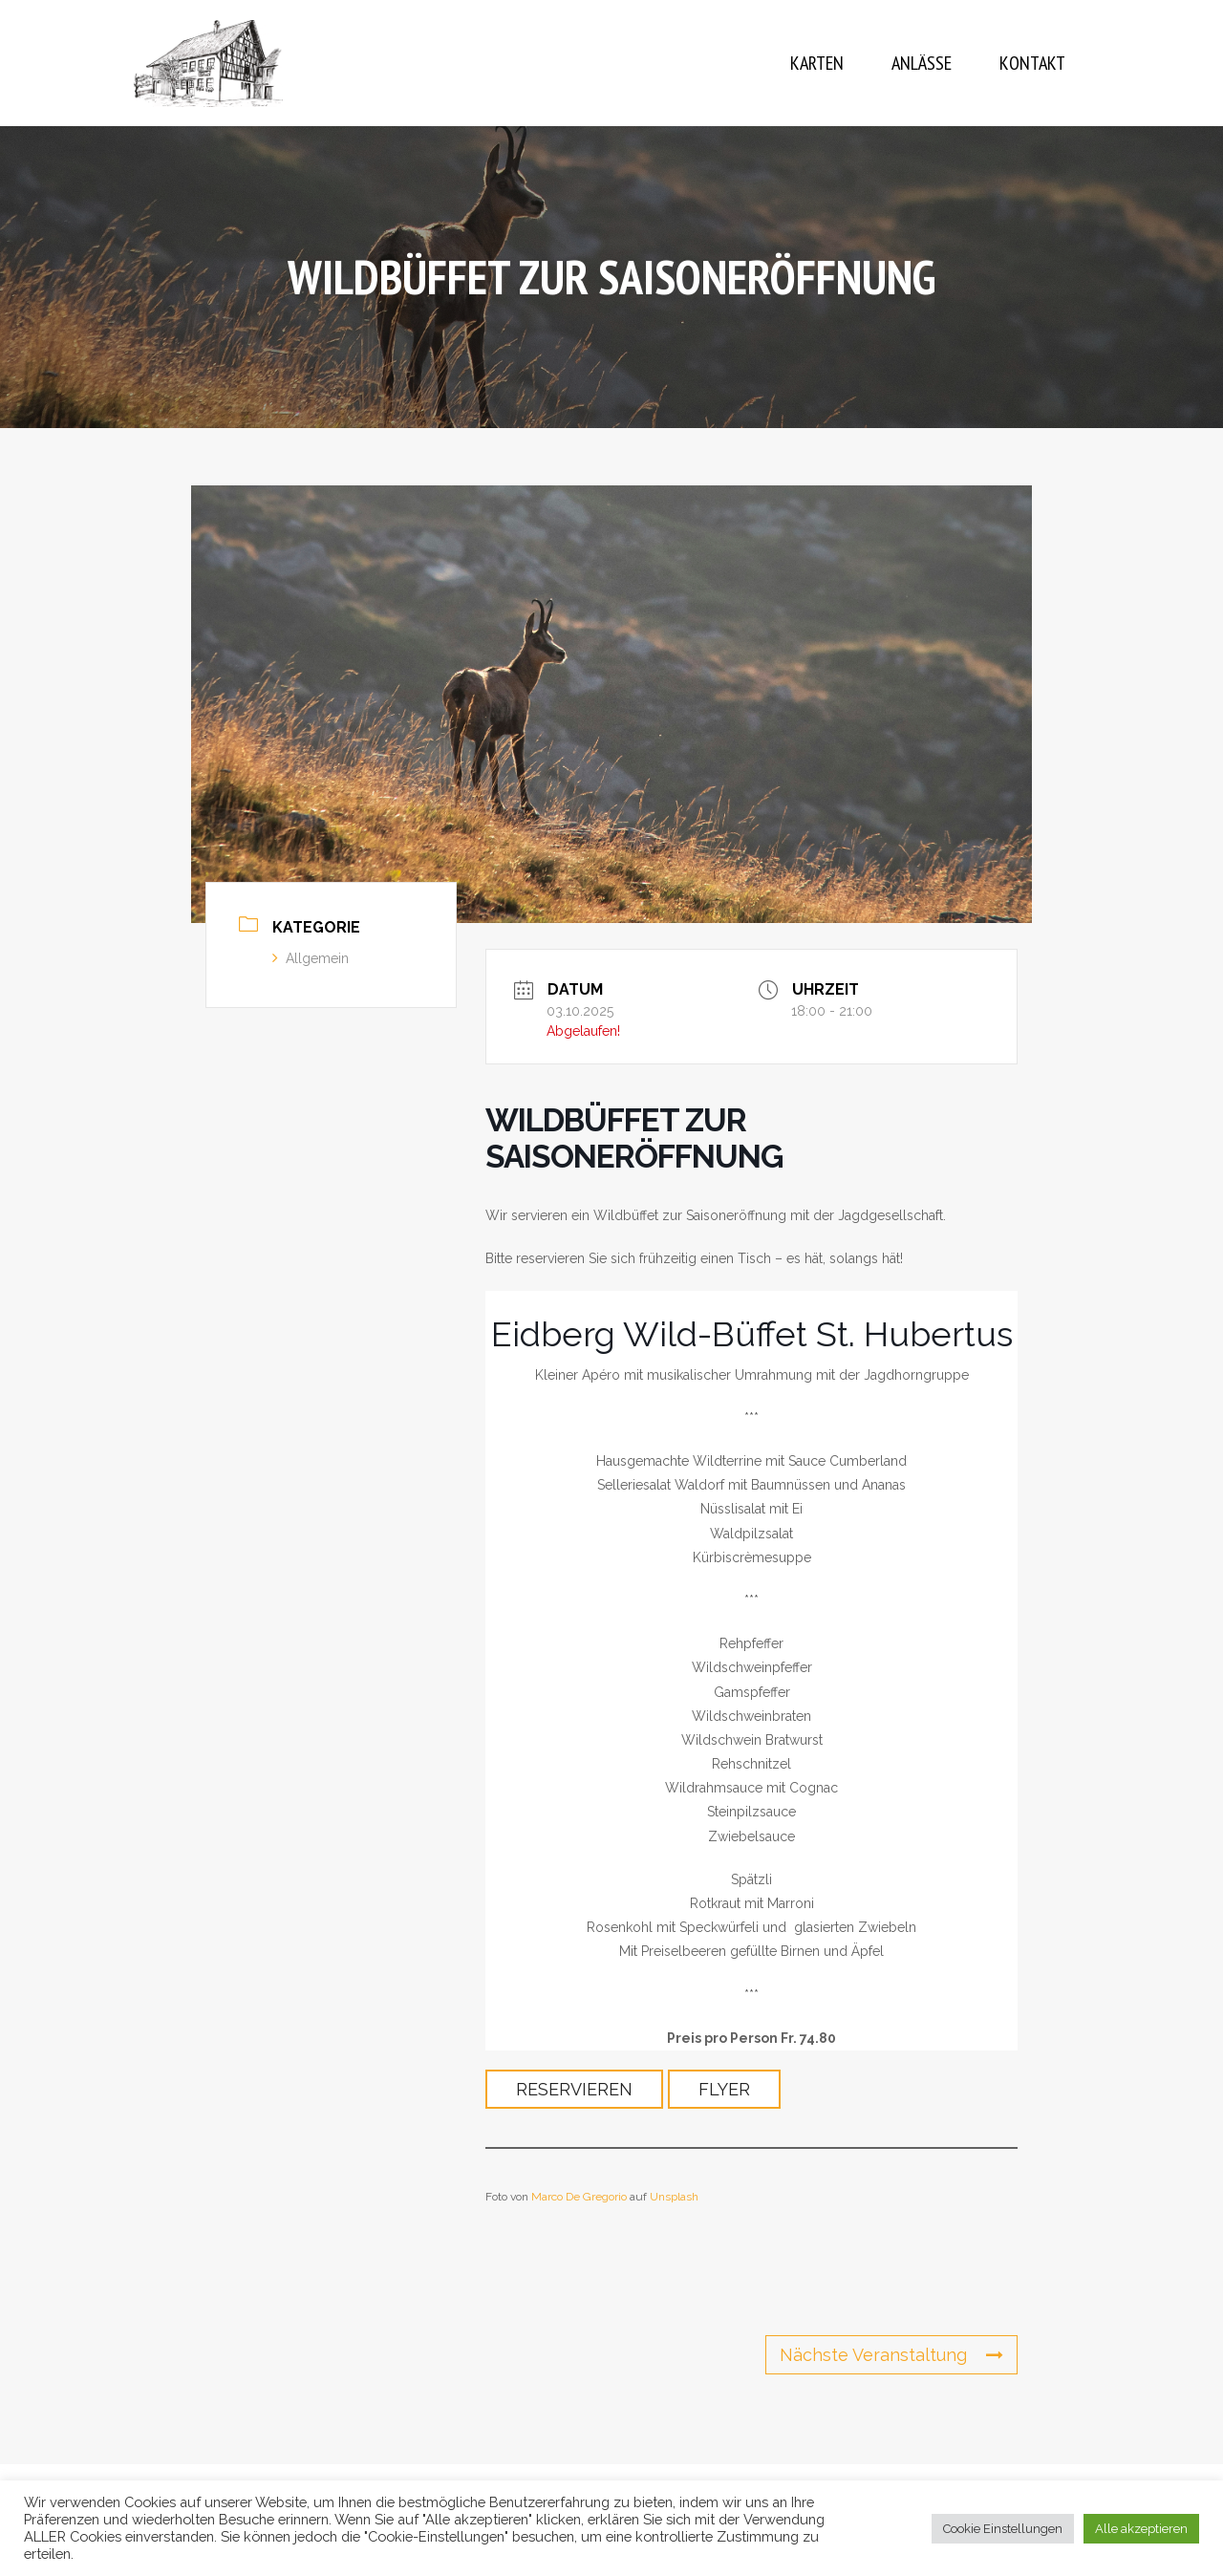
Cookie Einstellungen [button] (1002, 2529)
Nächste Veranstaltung (891, 2355)
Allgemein (310, 958)
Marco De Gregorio (579, 2196)
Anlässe (921, 63)
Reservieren (574, 2089)
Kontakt (1032, 63)
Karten (817, 63)
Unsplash (674, 2196)
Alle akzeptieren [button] (1141, 2529)
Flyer (724, 2089)
